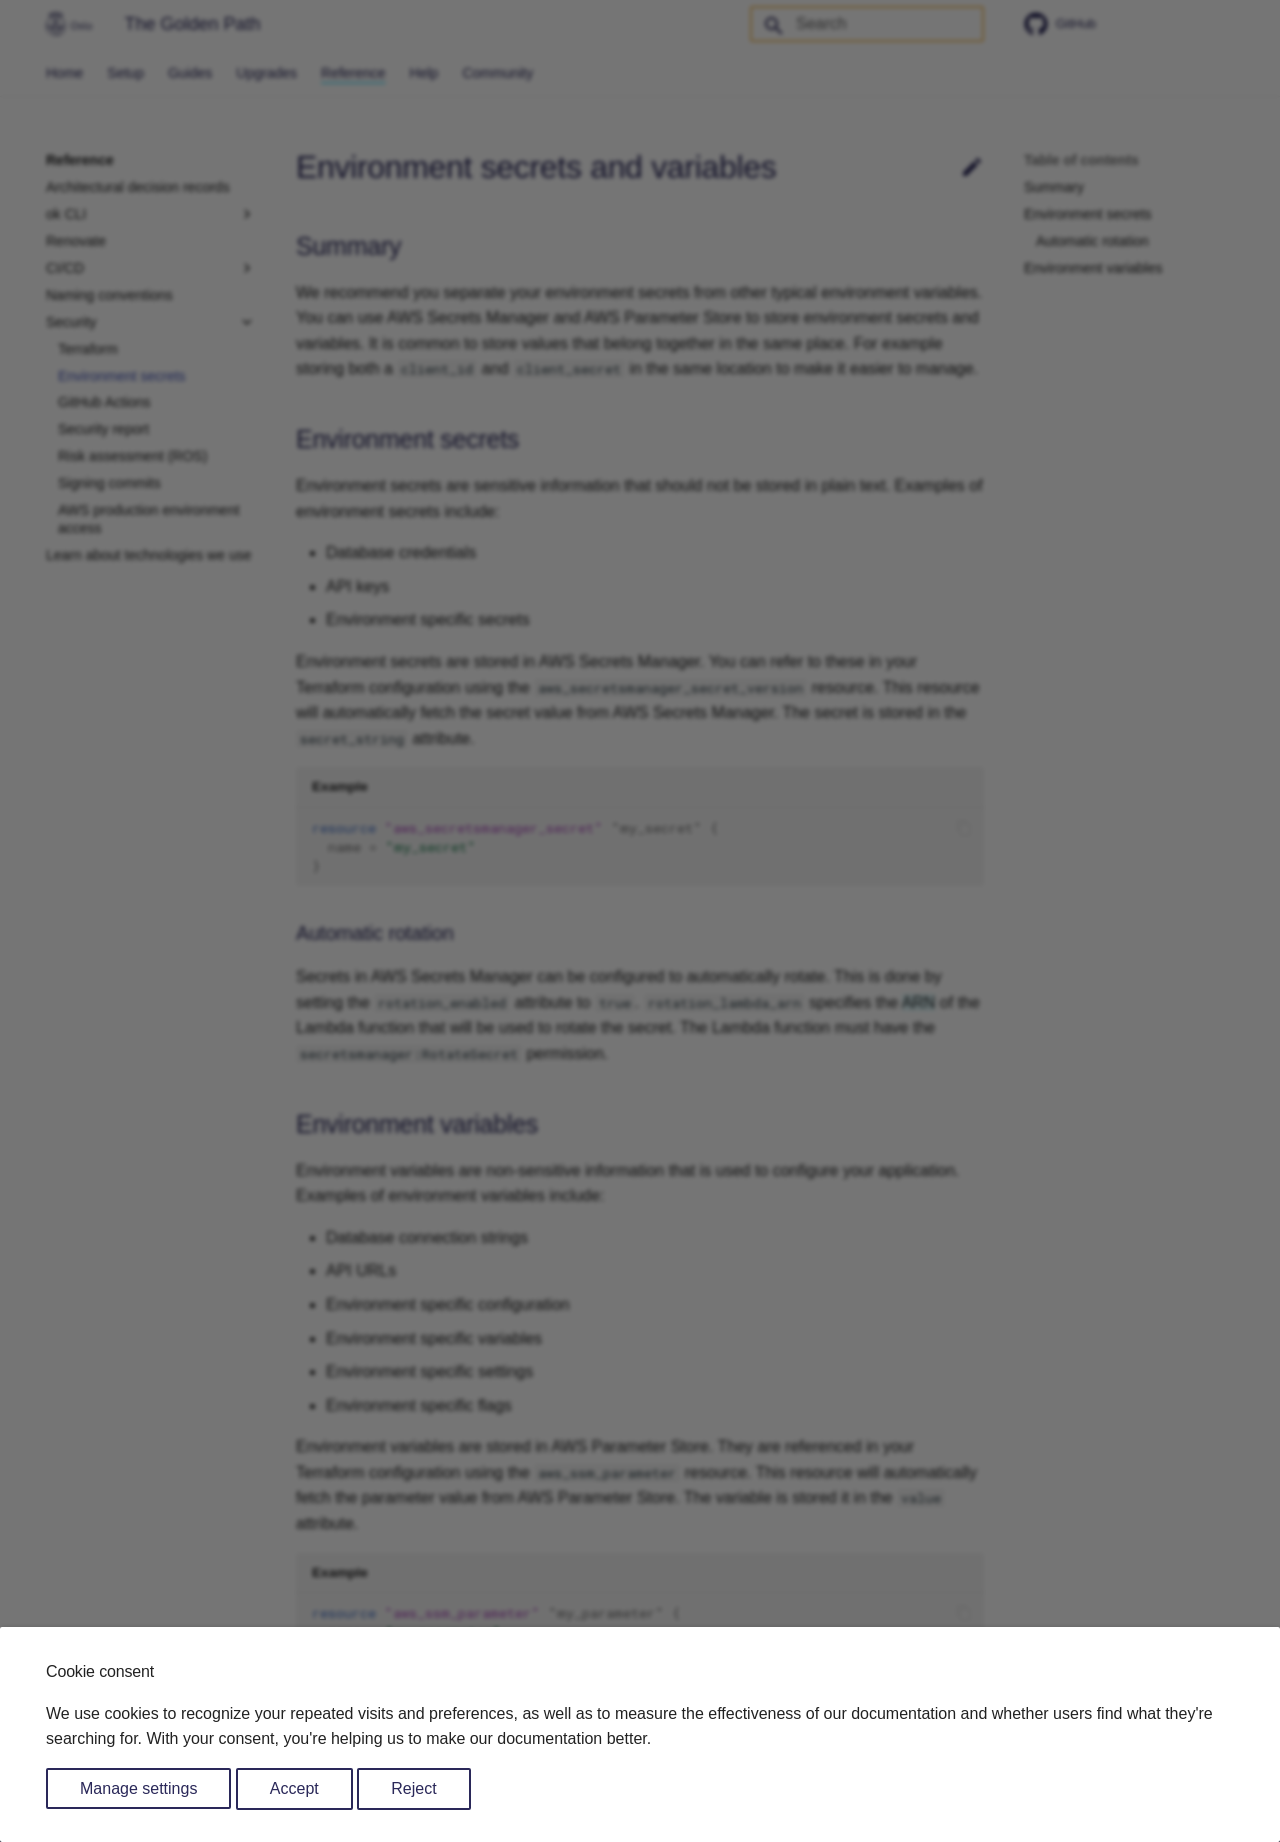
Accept (294, 1788)
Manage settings (138, 1788)
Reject (413, 1788)
